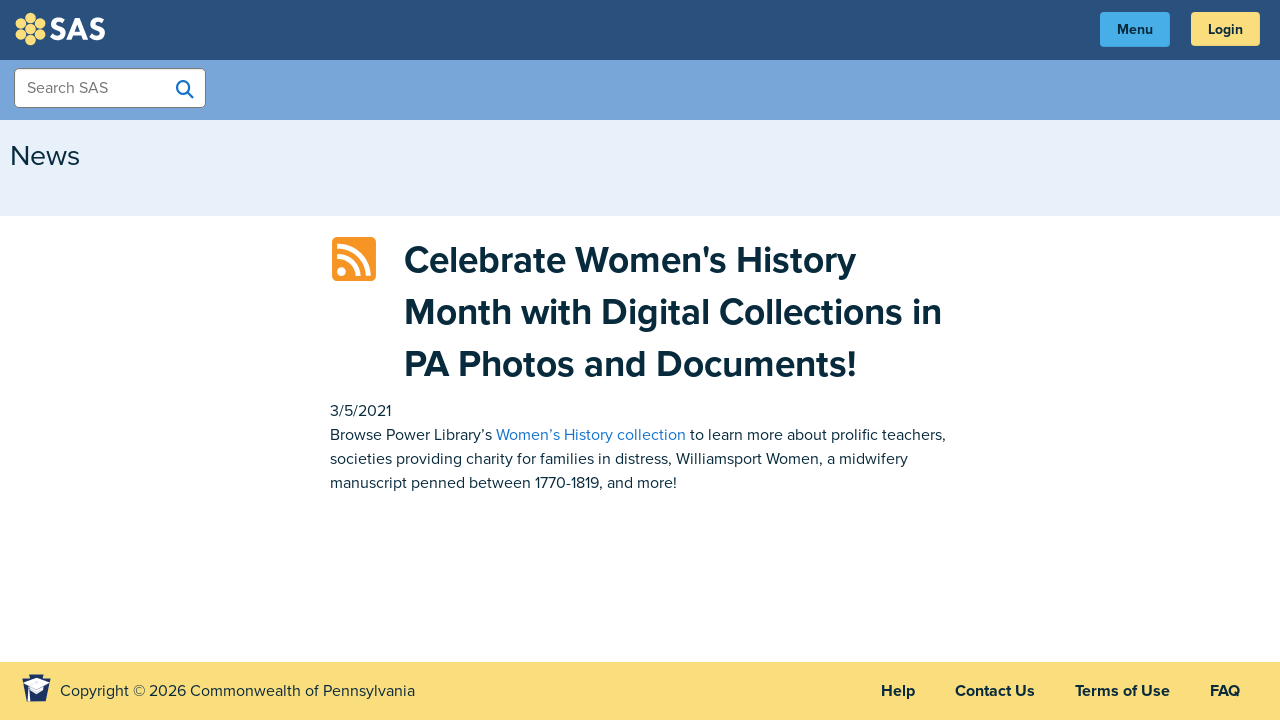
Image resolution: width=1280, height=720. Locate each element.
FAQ (1225, 691)
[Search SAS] (185, 89)
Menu (1135, 29)
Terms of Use (1122, 691)
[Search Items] (110, 88)
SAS (63, 29)
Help (898, 691)
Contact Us (995, 691)
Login (1225, 29)
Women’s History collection (591, 435)
